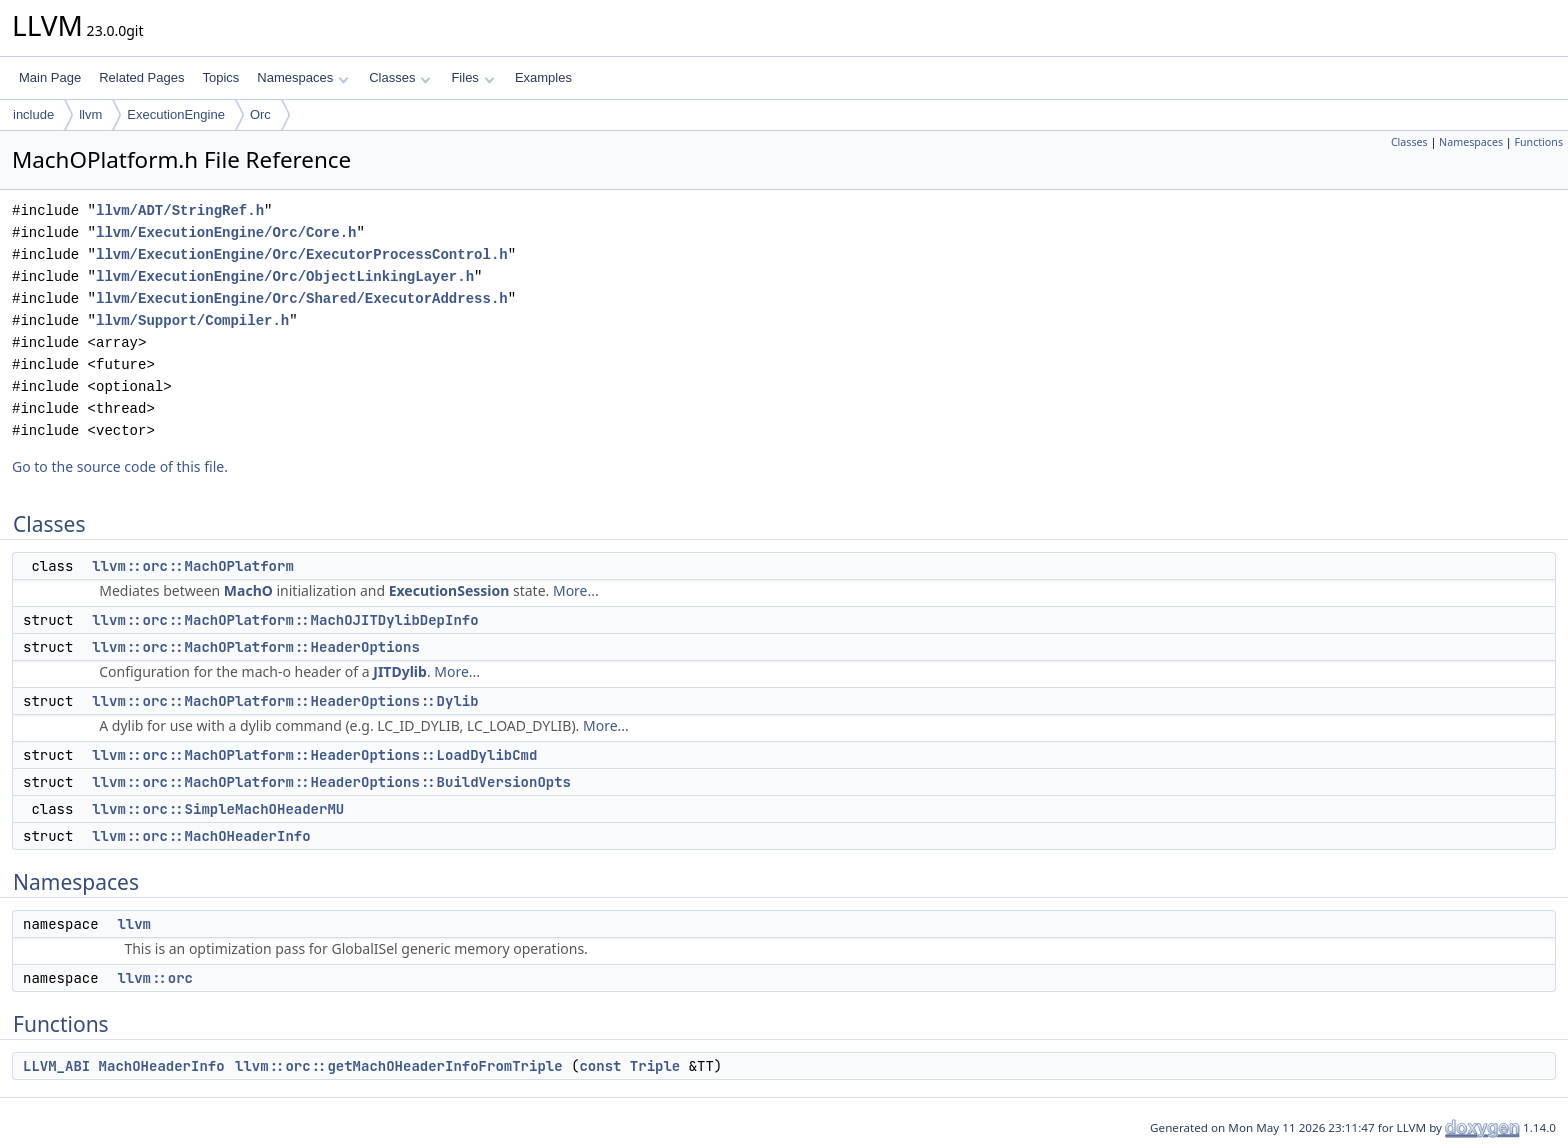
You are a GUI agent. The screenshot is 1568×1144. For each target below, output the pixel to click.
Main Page (50, 77)
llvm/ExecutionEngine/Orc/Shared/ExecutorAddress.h (302, 298)
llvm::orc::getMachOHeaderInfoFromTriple (399, 1066)
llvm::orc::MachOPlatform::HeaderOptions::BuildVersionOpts (331, 782)
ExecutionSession (449, 590)
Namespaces (302, 77)
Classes (400, 77)
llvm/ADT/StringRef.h (180, 210)
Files (472, 77)
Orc (260, 114)
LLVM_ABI (56, 1066)
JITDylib (400, 671)
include (33, 114)
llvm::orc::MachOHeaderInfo (201, 836)
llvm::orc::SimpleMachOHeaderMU (218, 809)
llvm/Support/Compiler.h (192, 320)
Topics (220, 77)
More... (576, 590)
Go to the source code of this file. (120, 466)
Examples (543, 77)
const (600, 1066)
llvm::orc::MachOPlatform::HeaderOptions (256, 647)
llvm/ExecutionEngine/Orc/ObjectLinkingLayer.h (285, 276)
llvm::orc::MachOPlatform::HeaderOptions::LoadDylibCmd (314, 755)
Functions (1538, 142)
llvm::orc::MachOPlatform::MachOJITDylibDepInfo (285, 620)
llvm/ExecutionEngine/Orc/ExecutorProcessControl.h (302, 254)
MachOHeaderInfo (162, 1066)
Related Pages (141, 77)
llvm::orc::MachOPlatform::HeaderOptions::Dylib (285, 701)
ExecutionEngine (176, 114)
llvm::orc (155, 978)
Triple (655, 1066)
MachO (248, 590)
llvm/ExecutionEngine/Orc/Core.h (226, 232)
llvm (90, 114)
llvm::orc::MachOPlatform (193, 566)
